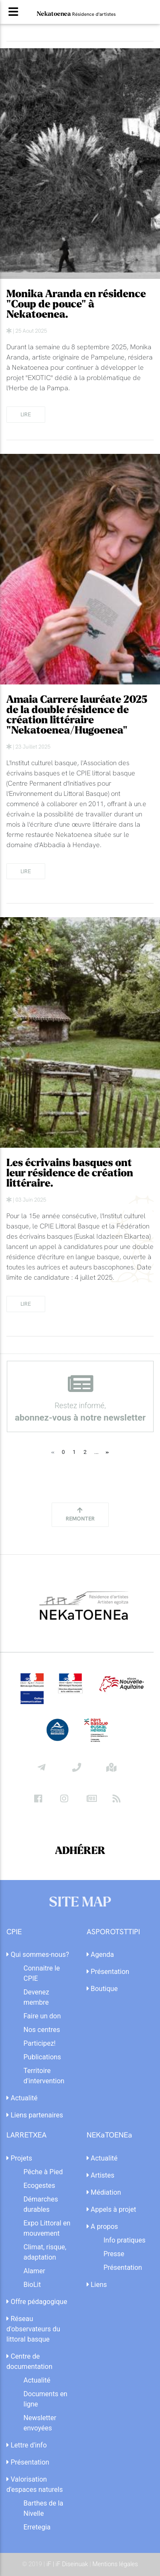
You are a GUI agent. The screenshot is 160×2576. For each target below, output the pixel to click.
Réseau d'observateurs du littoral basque (33, 2329)
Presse (114, 2254)
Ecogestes (39, 2185)
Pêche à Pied (43, 2172)
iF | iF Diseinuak (68, 2564)
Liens (97, 2285)
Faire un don (42, 2016)
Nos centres (41, 2030)
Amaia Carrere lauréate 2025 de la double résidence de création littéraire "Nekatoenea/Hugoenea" (76, 715)
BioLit (32, 2285)
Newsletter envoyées (39, 2423)
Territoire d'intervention (43, 2076)
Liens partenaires (34, 2115)
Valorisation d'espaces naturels (34, 2484)
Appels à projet (112, 2209)
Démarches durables (40, 2204)
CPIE (14, 1931)
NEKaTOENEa (109, 2135)
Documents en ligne (45, 2399)
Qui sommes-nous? (37, 1954)
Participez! (39, 2043)
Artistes (101, 2175)
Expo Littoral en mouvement (46, 2228)
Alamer (34, 2271)
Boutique (102, 1989)
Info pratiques (124, 2240)
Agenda (100, 1954)
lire (25, 414)
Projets (19, 2158)
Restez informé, (80, 1398)
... (96, 1452)
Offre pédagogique (36, 2302)
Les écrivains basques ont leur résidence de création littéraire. (69, 1173)
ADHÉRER (80, 1851)
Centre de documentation (29, 2361)
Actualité (22, 2098)
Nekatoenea (76, 13)
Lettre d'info (26, 2445)
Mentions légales (115, 2564)
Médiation (104, 2192)
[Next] (107, 1452)
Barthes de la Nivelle (43, 2508)
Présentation (108, 1972)
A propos (102, 2226)
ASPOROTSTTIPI (113, 1931)
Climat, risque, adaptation (44, 2252)
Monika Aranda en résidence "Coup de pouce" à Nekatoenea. (76, 304)
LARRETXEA (26, 2135)
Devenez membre (36, 1997)
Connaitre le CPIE (41, 1973)
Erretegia (37, 2527)
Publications (42, 2057)
